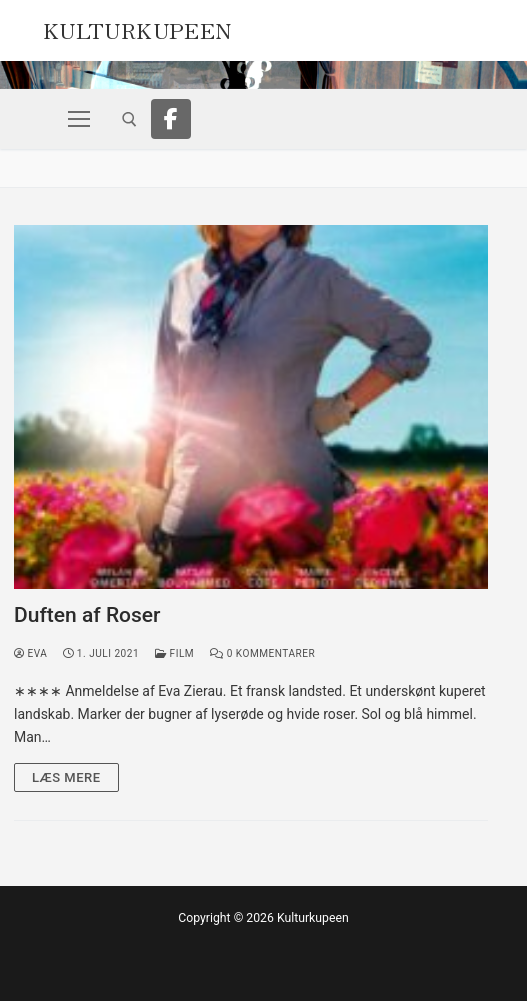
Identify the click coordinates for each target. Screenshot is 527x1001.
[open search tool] (129, 119)
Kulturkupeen (137, 28)
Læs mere (66, 777)
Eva (30, 653)
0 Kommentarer (262, 653)
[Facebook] (171, 119)
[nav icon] (79, 119)
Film (174, 653)
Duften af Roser (87, 615)
